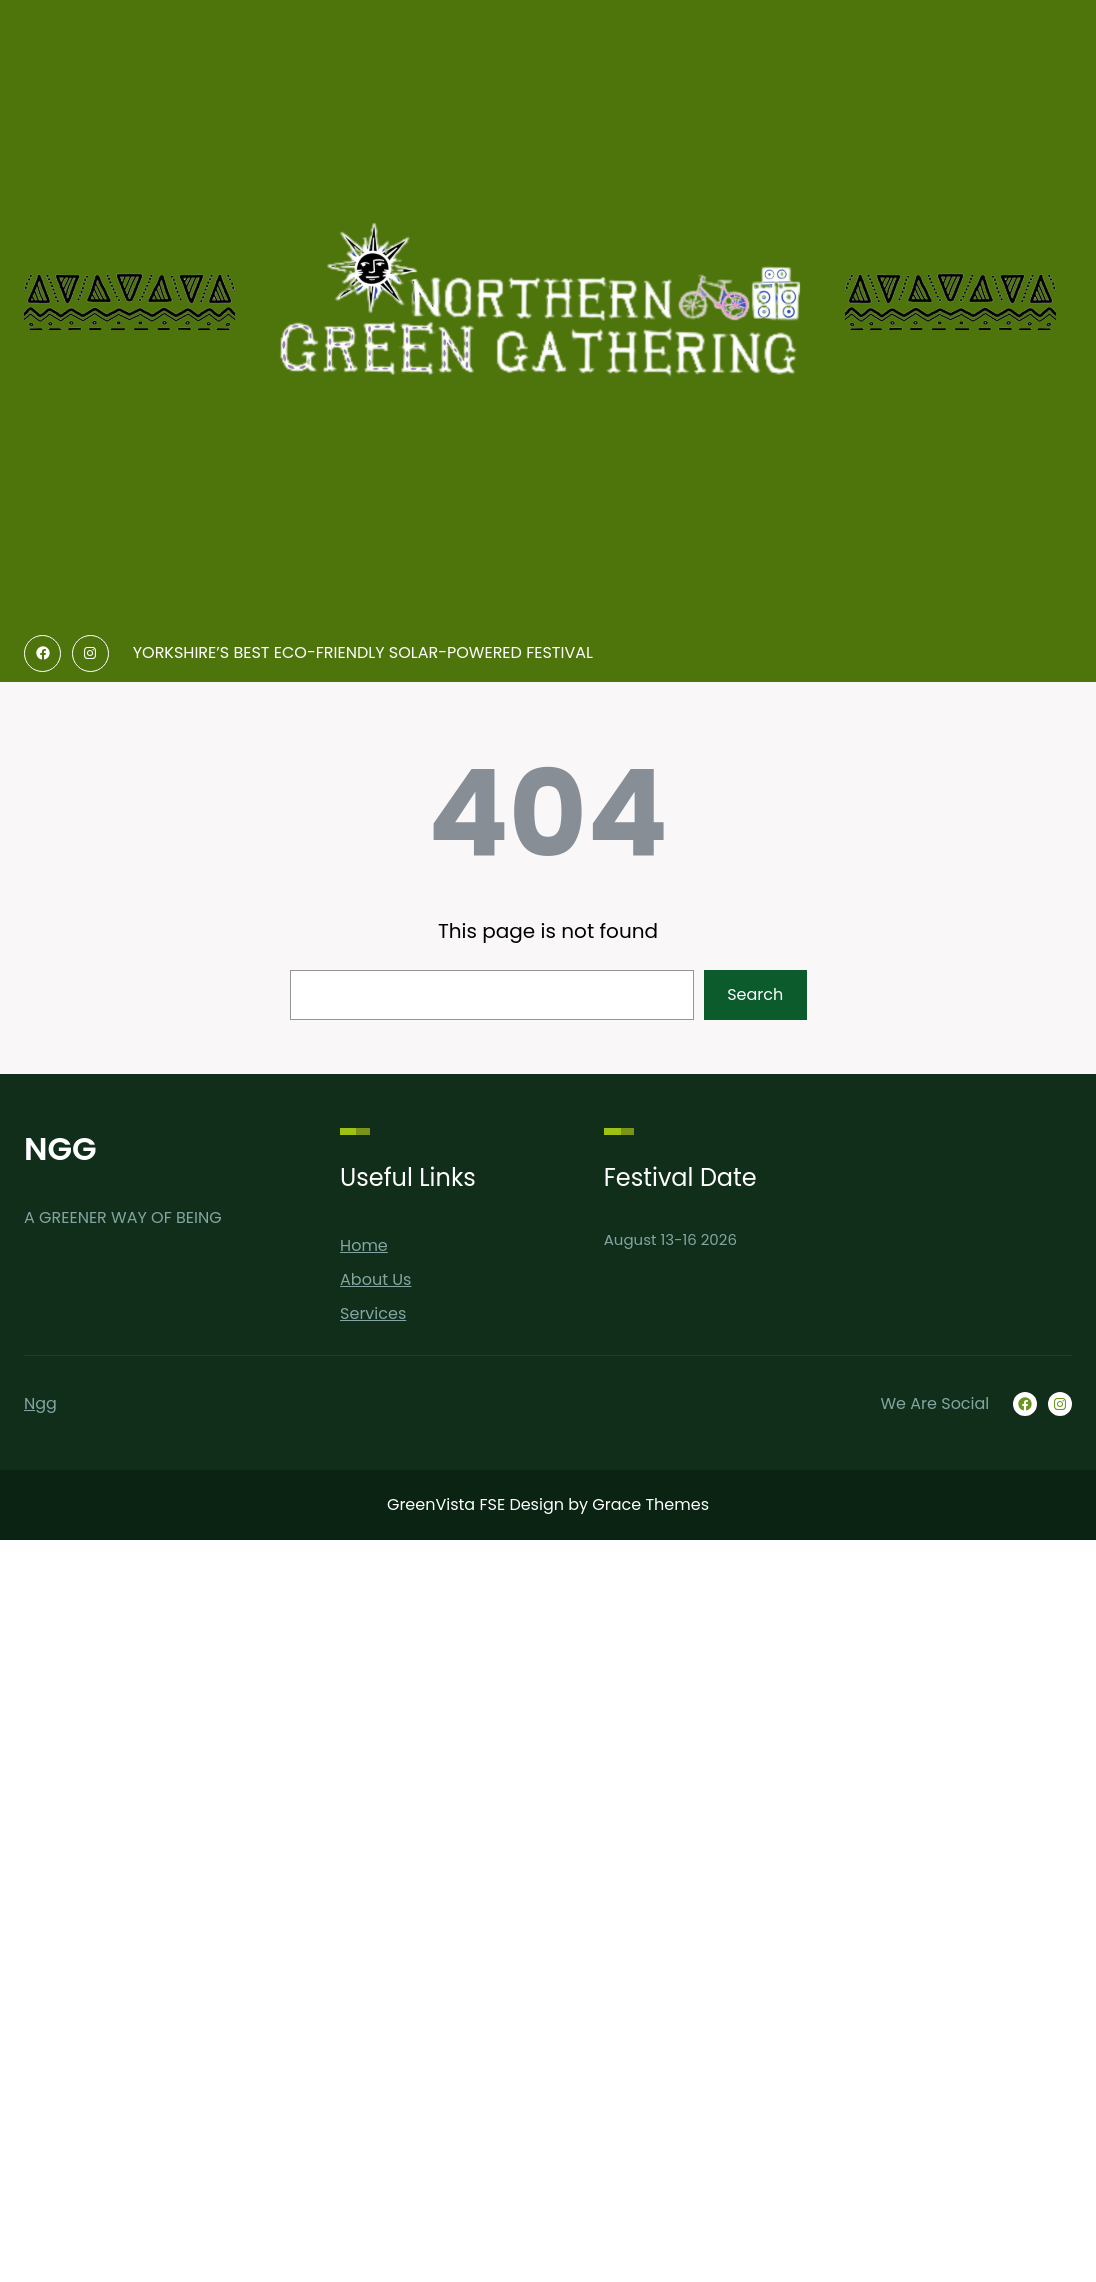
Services (373, 1313)
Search (755, 994)
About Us (375, 1279)
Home (364, 1245)
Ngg (40, 1403)
